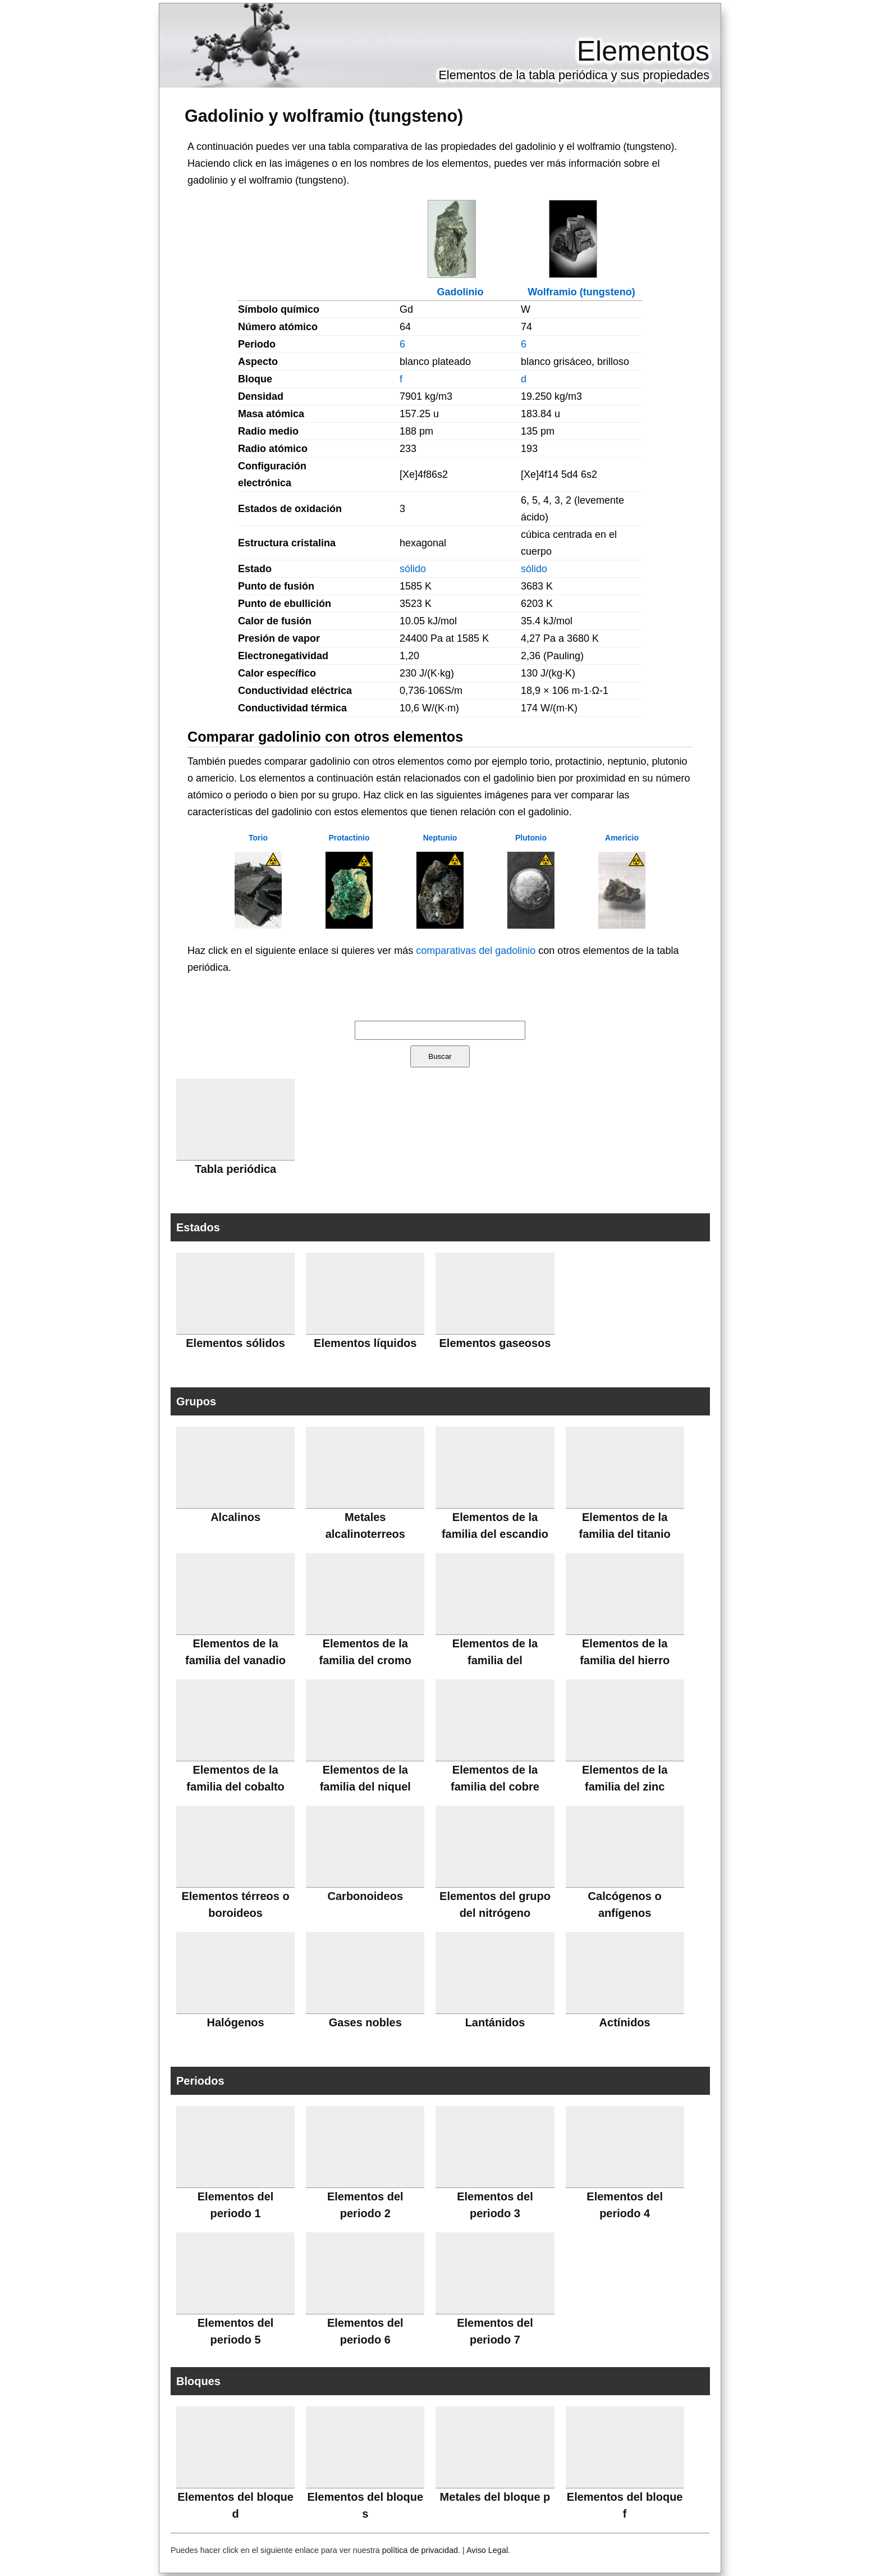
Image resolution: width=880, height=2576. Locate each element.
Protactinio (348, 837)
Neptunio (440, 837)
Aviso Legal (487, 2550)
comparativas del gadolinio (475, 950)
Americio (622, 837)
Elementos (643, 51)
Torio (258, 837)
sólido (413, 568)
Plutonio (531, 837)
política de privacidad (420, 2550)
